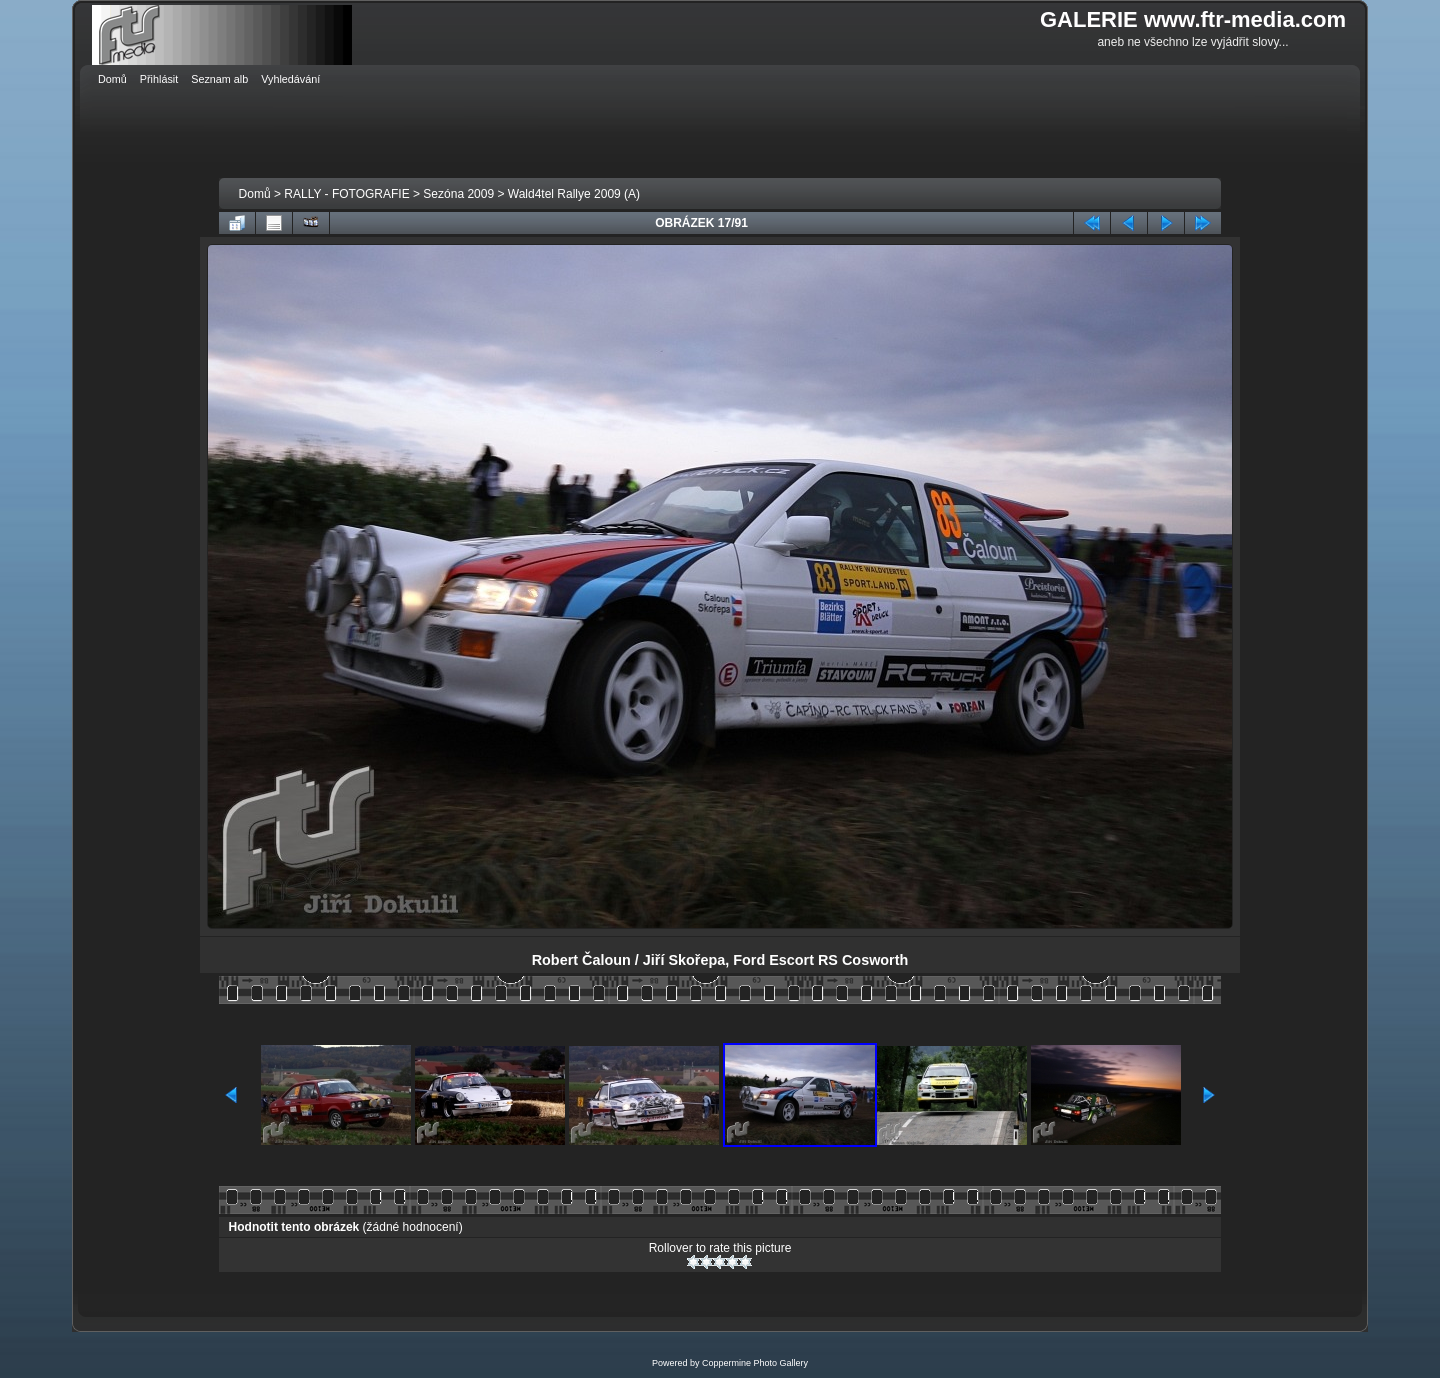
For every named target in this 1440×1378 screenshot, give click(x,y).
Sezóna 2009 (458, 194)
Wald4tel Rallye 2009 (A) (574, 194)
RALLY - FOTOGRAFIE (346, 194)
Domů (255, 194)
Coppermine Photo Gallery (755, 1363)
